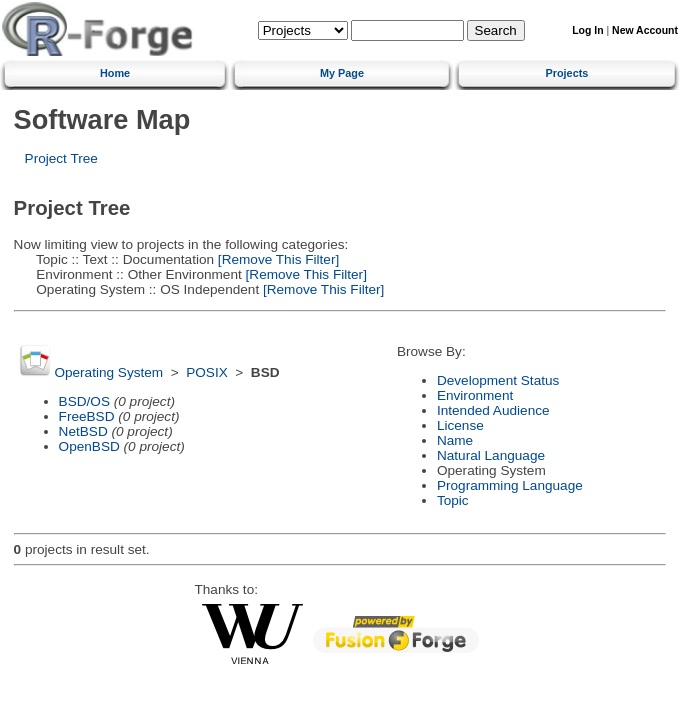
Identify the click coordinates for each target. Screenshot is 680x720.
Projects (566, 73)
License (460, 425)
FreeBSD (87, 416)
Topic (453, 500)
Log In (587, 30)
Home (115, 73)
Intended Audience (493, 410)
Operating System (108, 372)
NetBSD (83, 431)
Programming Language (510, 485)
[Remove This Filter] (276, 259)
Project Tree (61, 158)
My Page (342, 73)
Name (455, 440)
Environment (475, 395)
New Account (645, 30)
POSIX (207, 372)
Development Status (498, 380)
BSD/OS (84, 401)
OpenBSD (89, 446)
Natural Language (491, 455)
